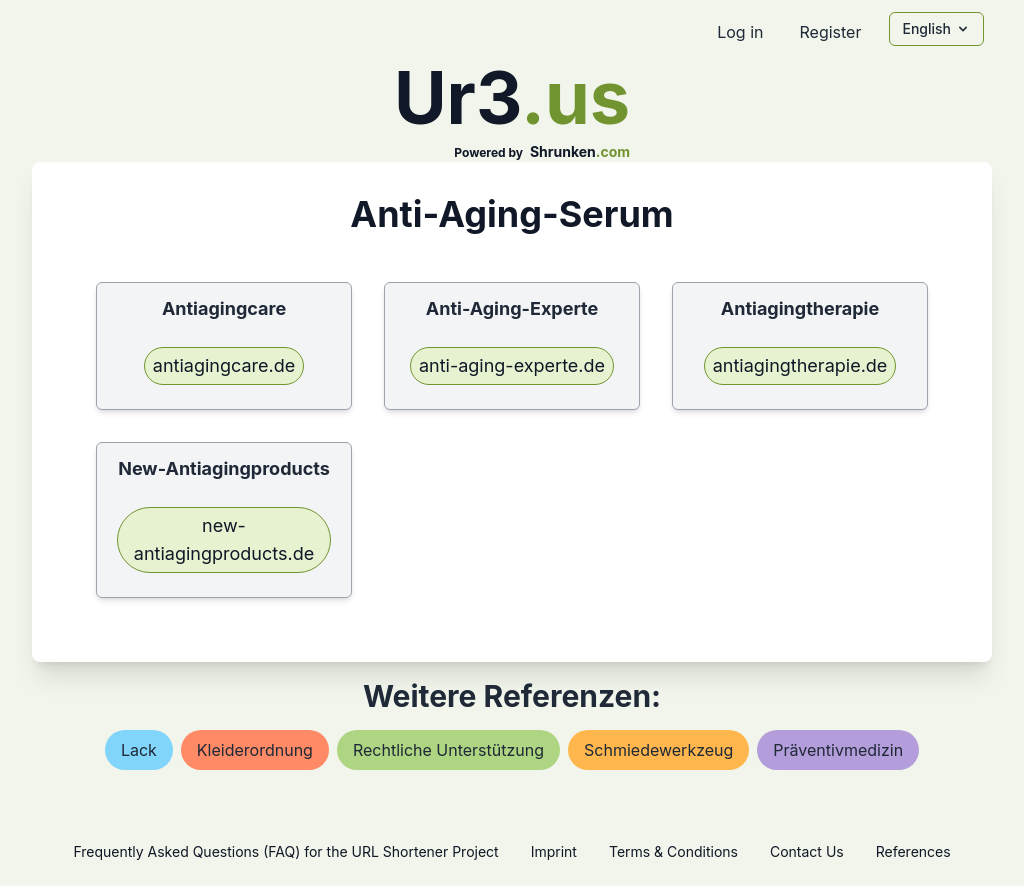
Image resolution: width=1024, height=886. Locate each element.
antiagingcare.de (224, 365)
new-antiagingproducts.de (224, 539)
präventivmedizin (838, 750)
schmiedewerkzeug (658, 750)
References (913, 851)
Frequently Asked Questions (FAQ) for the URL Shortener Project (285, 851)
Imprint (554, 851)
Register (830, 32)
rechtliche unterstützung (448, 750)
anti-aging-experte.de (512, 365)
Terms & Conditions (673, 851)
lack (139, 750)
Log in (740, 32)
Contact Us (807, 851)
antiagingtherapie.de (800, 365)
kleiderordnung (255, 750)
